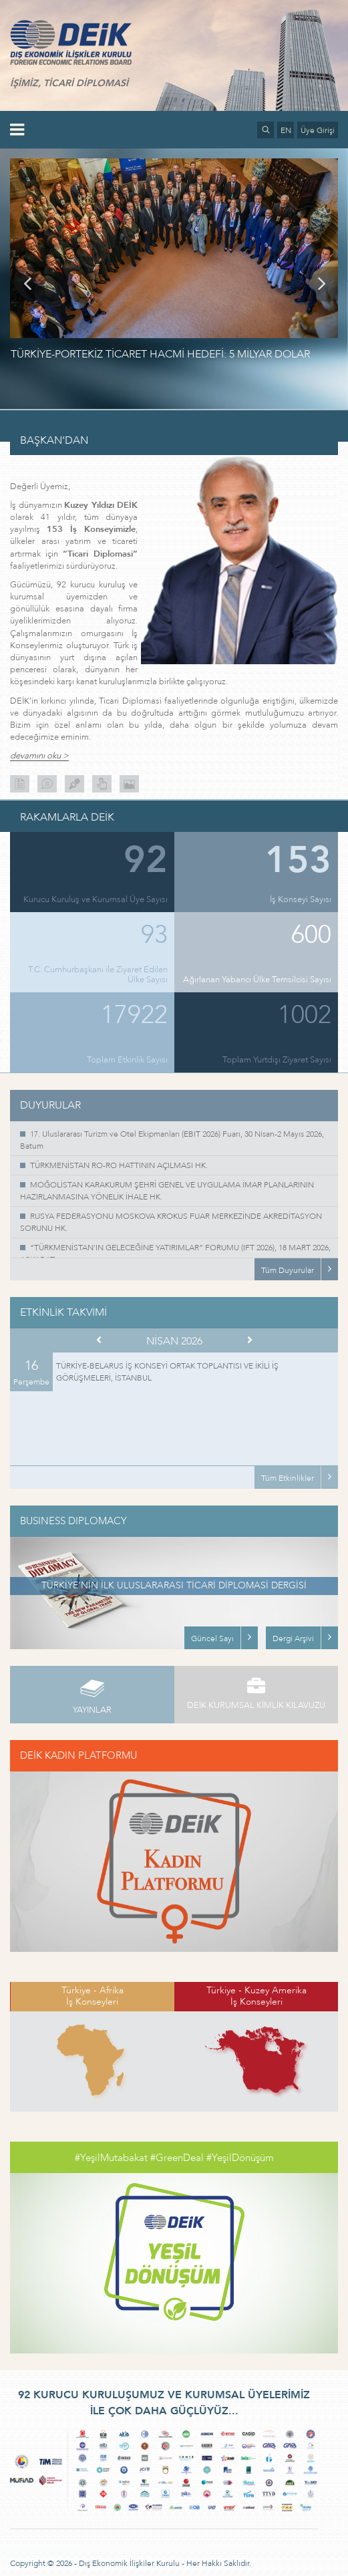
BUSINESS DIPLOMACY (73, 1521)
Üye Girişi (318, 130)
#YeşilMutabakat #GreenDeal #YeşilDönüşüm (174, 2157)
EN (286, 130)
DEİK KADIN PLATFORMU (78, 1755)
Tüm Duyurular (287, 1270)
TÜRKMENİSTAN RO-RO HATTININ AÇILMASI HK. (119, 1165)
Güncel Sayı (212, 1638)
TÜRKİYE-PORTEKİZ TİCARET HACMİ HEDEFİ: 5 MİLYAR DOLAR (160, 354)
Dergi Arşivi (293, 1638)
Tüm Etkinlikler (287, 1478)
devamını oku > (39, 756)
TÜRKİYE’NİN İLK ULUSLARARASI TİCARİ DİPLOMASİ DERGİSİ (174, 1585)
